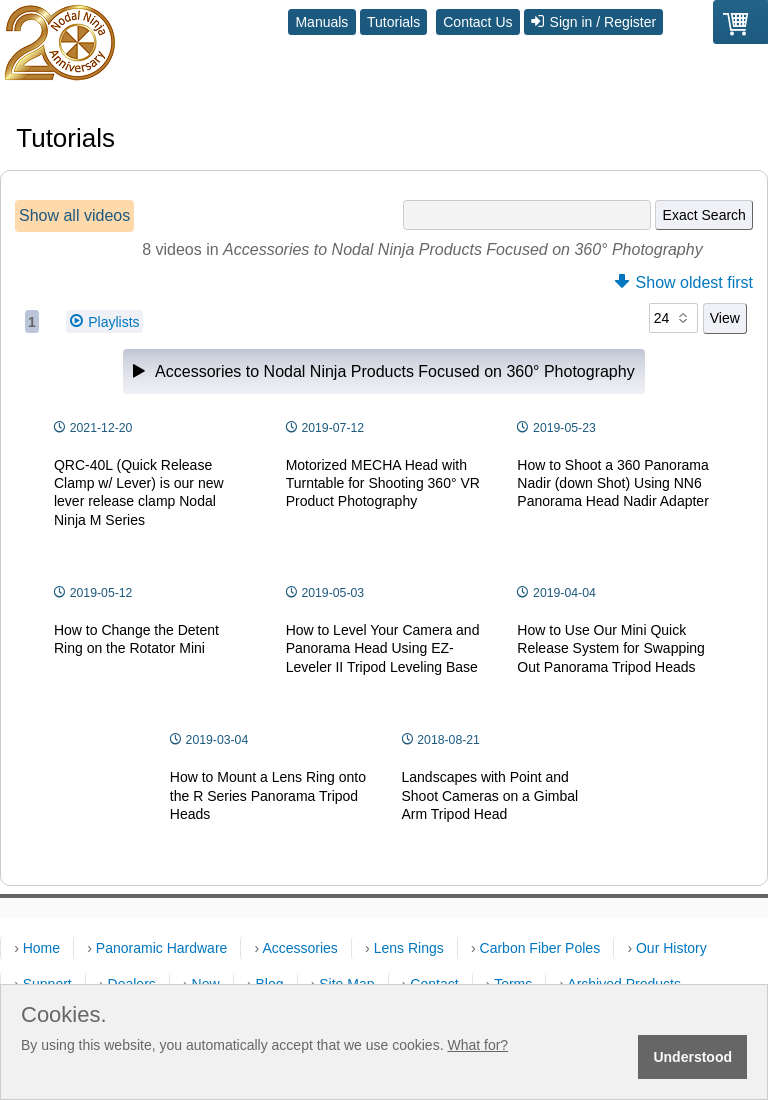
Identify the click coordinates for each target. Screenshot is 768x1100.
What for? (477, 1045)
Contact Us (477, 22)
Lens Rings (409, 948)
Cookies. (64, 1015)
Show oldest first (684, 282)
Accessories (299, 948)
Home (41, 948)
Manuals (321, 22)
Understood (692, 1057)
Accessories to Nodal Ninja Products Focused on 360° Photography (383, 371)
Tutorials (393, 22)
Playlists (105, 321)
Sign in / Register (593, 22)
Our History (671, 948)
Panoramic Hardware (162, 948)
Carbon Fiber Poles (540, 948)
